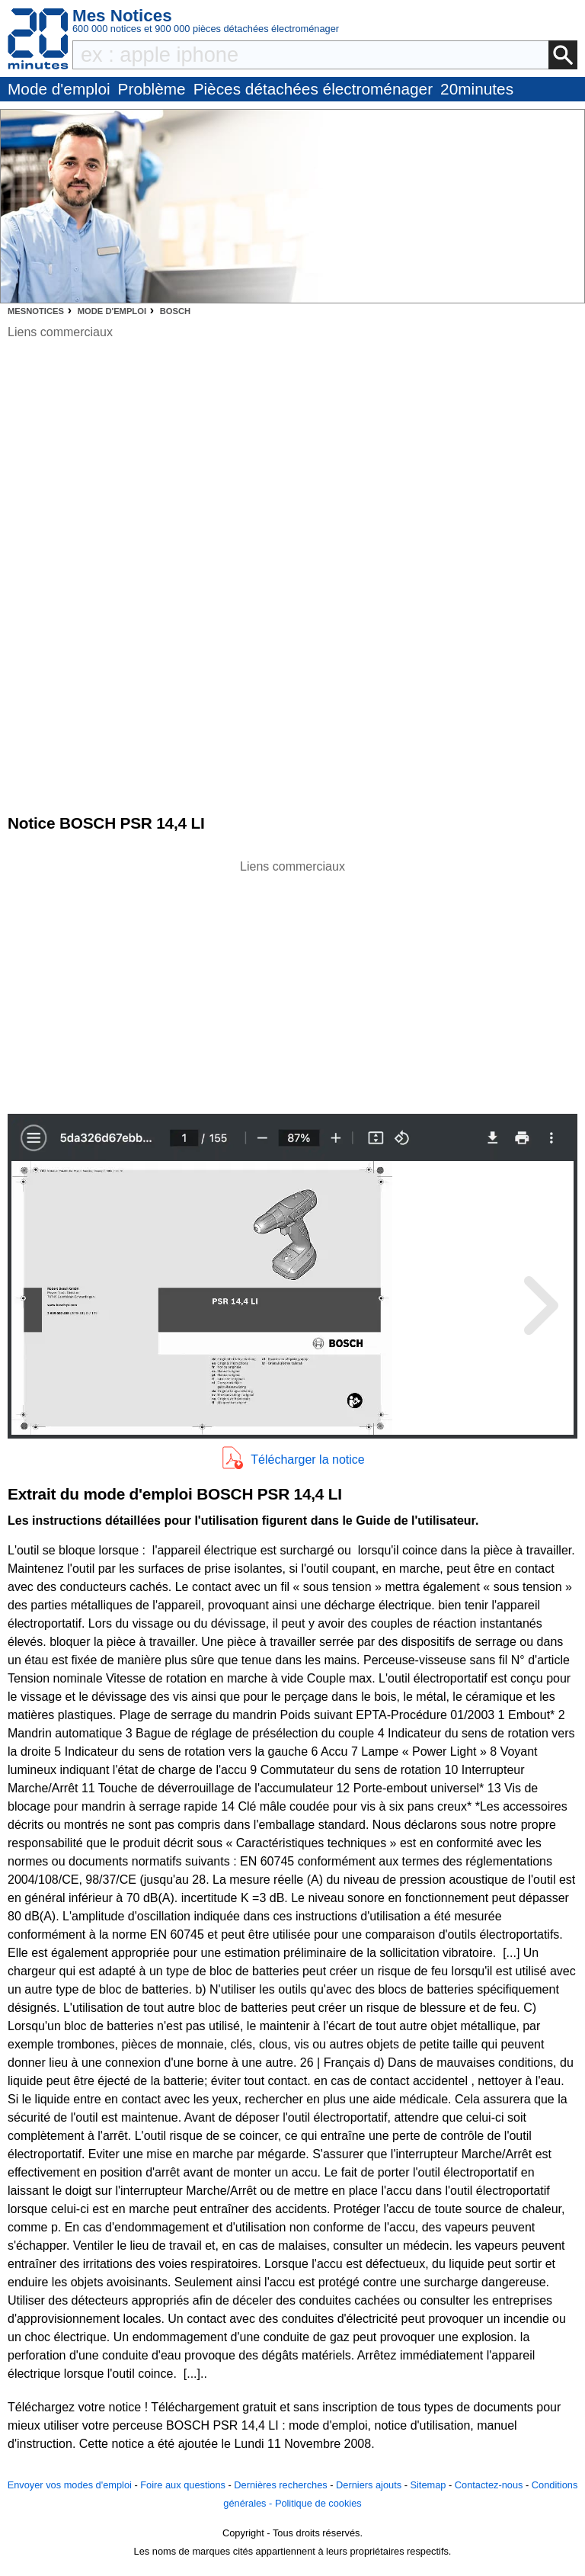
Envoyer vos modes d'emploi (70, 2485)
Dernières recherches (280, 2485)
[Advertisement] (292, 982)
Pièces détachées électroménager (313, 89)
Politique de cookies (318, 2503)
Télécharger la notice (307, 1459)
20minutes (476, 89)
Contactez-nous (489, 2485)
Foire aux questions (182, 2485)
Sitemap (428, 2485)
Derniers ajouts (368, 2485)
